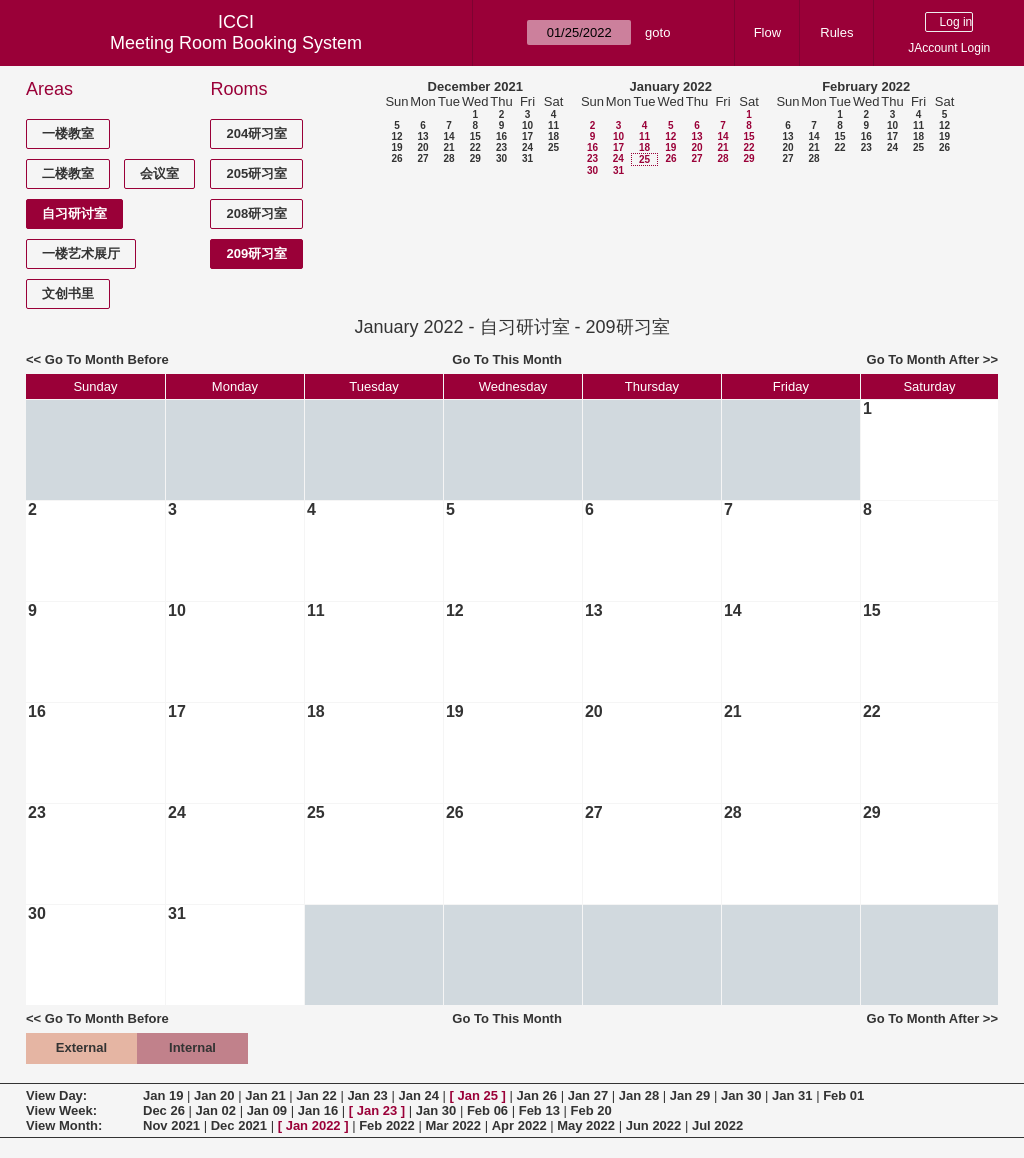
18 (553, 136)
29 (475, 158)
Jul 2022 (717, 1125)
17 (527, 136)
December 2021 (475, 86)
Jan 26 (537, 1095)
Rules (836, 32)
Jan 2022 (313, 1125)
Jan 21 (265, 1095)
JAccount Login (949, 48)
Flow (767, 32)
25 (553, 147)
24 (527, 147)
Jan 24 (418, 1095)
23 (501, 147)
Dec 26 (164, 1110)
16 (501, 136)
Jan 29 (690, 1095)
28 (448, 158)
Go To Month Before (107, 359)
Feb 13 (539, 1110)
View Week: (61, 1110)
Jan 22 (316, 1095)
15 (475, 136)
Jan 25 (478, 1095)
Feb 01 (843, 1095)
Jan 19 (163, 1095)
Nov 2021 (171, 1125)
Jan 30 (741, 1095)
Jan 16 (318, 1110)
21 (448, 147)
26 (396, 158)
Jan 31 (792, 1095)
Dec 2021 (239, 1125)
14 (448, 136)
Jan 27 (588, 1095)
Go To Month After (923, 359)
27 (422, 158)
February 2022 (866, 86)
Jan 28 (639, 1095)
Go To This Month (507, 359)
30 (501, 158)
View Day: (56, 1095)
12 (396, 136)
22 (475, 147)
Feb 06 (487, 1110)
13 (422, 136)
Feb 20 (591, 1110)
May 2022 (586, 1125)
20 (422, 147)
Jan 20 (214, 1095)
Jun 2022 (654, 1125)
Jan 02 (216, 1110)
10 (527, 125)
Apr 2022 (519, 1125)
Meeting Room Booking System (236, 43)
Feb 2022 (387, 1125)
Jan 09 (267, 1110)
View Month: (64, 1125)
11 (553, 125)
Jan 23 (367, 1095)
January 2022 (671, 86)
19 (396, 147)
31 (527, 158)
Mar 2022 (453, 1125)
